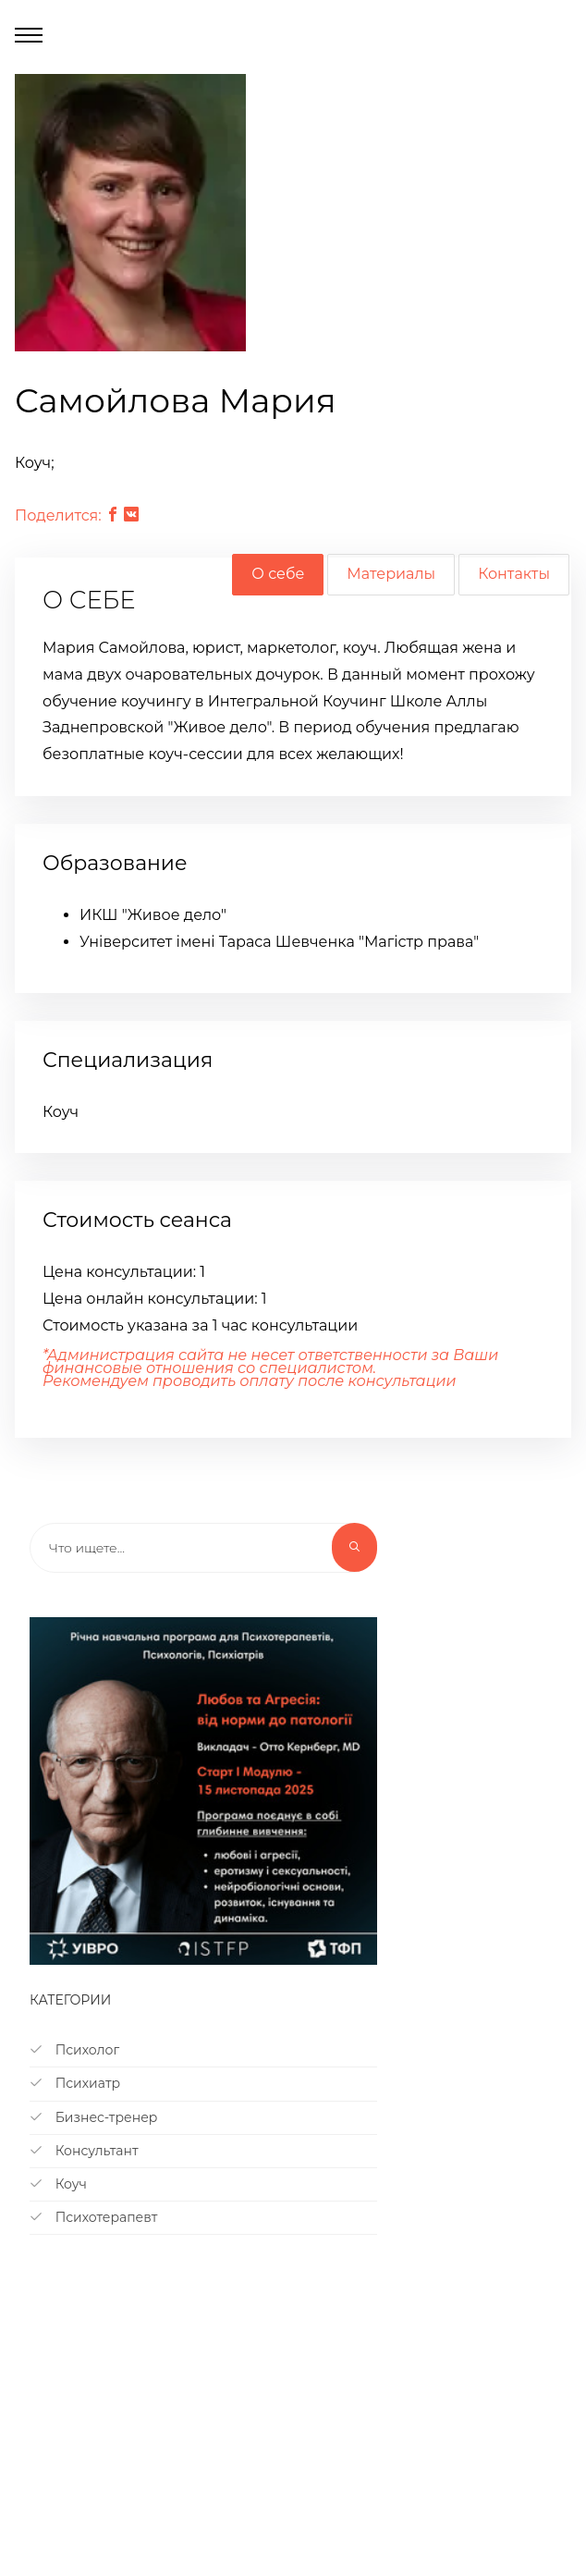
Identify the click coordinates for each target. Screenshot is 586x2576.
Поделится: (58, 515)
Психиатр (75, 2083)
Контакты (514, 574)
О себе (277, 574)
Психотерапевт (93, 2217)
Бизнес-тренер (93, 2117)
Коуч (58, 2184)
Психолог (74, 2050)
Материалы (391, 574)
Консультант (84, 2150)
